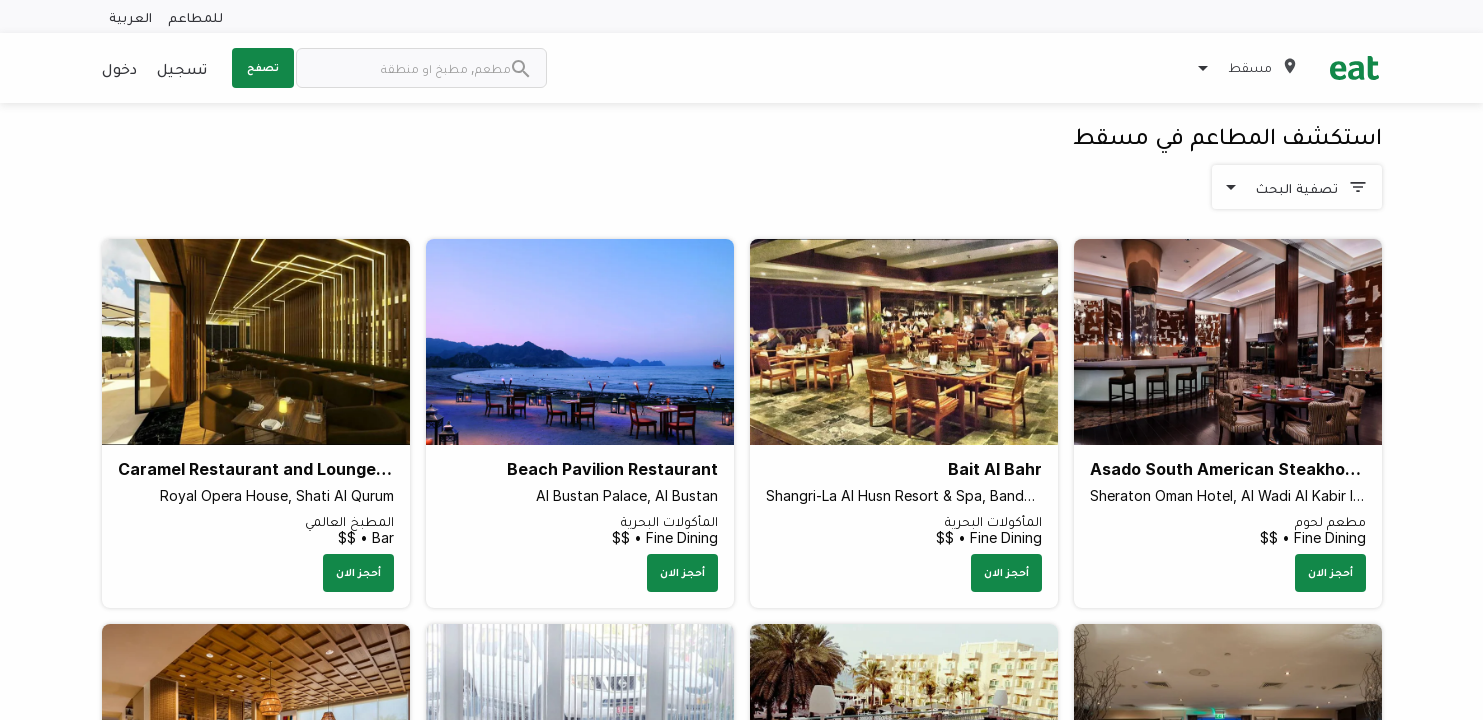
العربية (130, 16)
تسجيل (182, 68)
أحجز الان (1330, 572)
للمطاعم (195, 16)
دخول (119, 68)
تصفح (263, 67)
